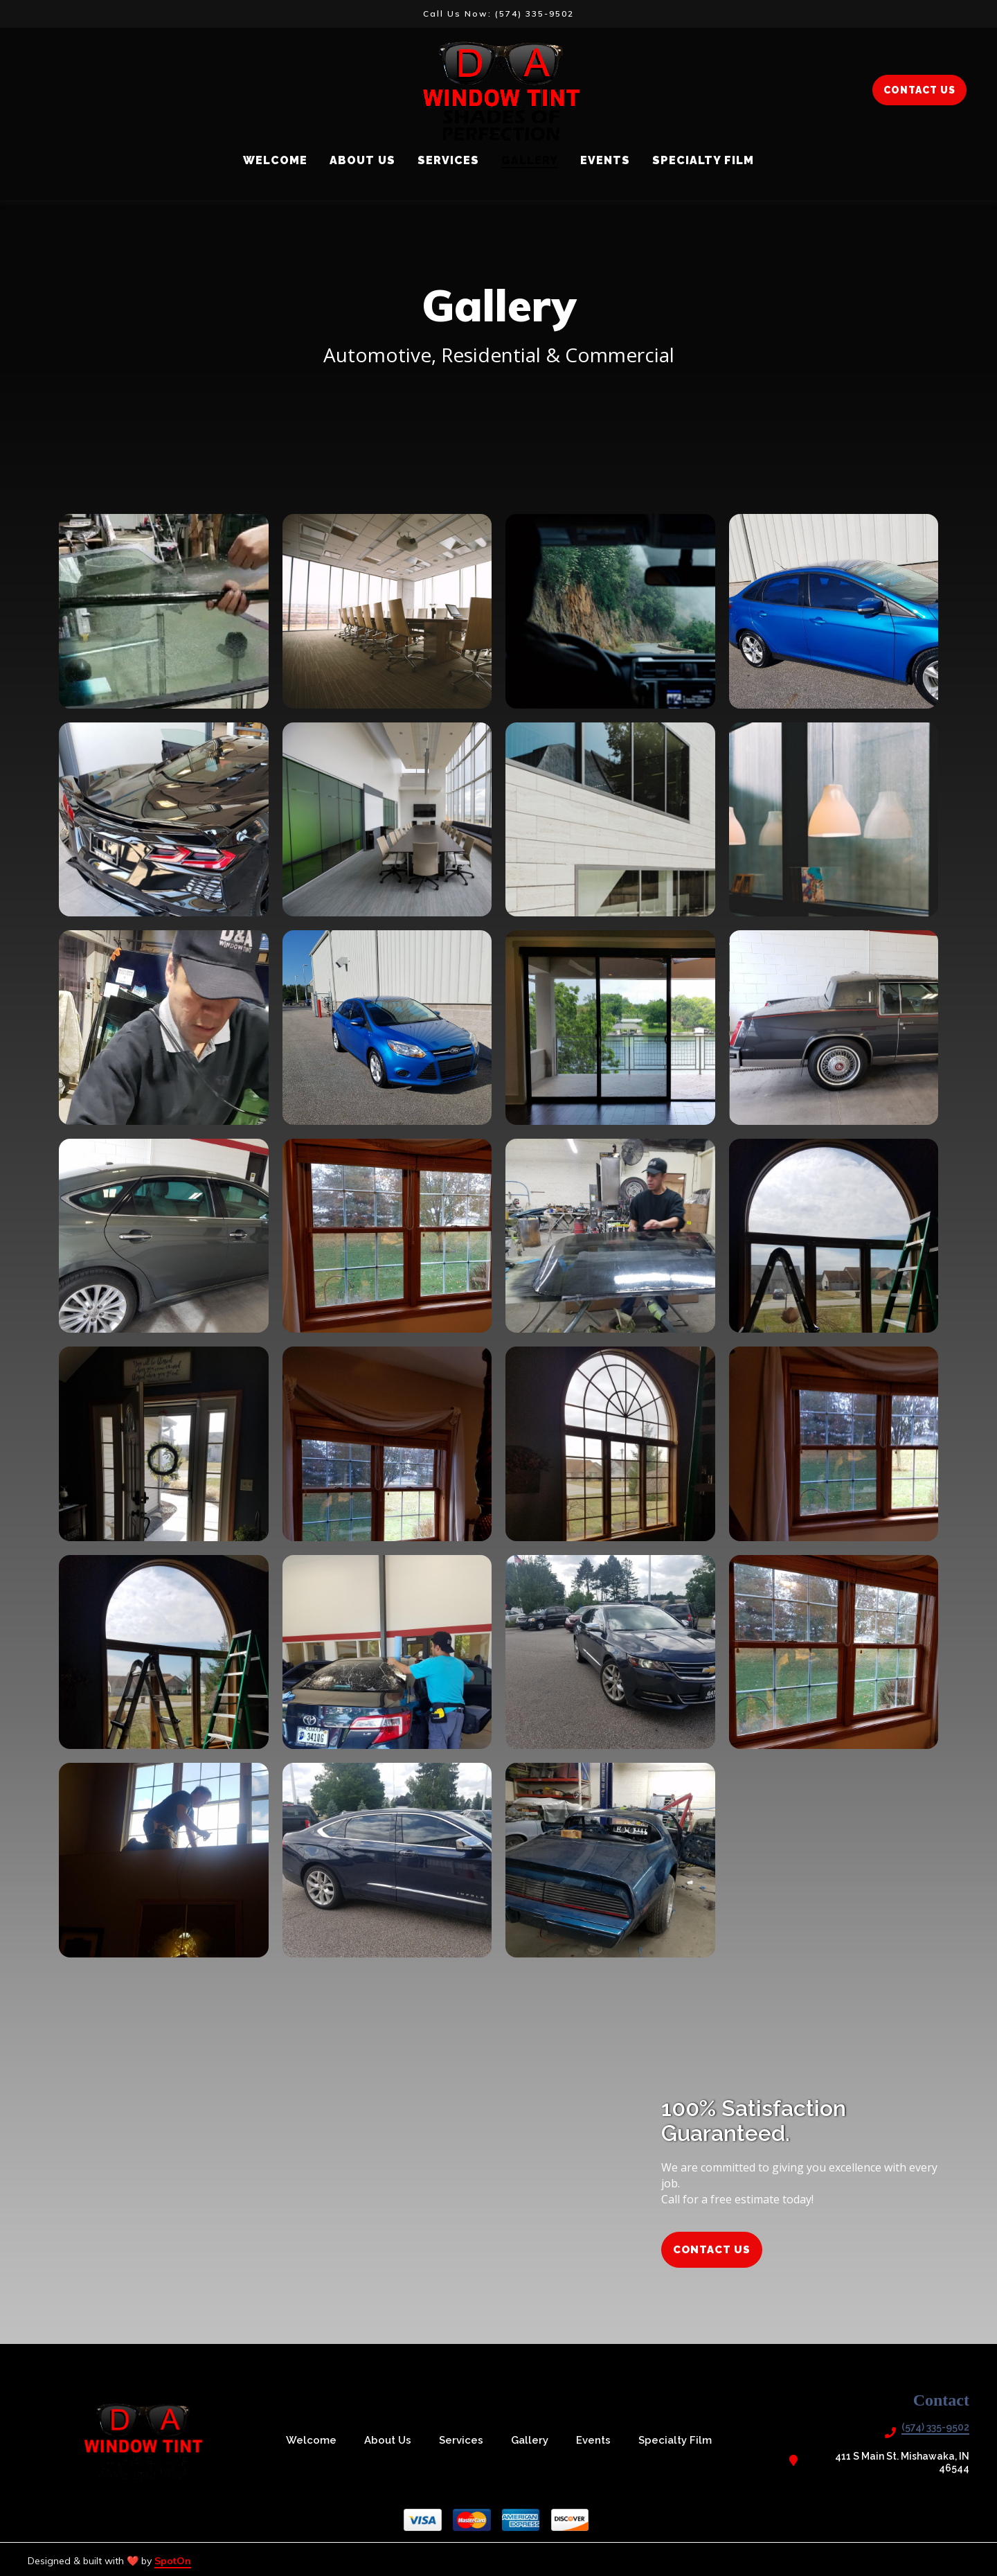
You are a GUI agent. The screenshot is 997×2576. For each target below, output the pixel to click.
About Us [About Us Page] (362, 160)
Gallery (534, 2439)
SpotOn (172, 2561)
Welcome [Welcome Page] (275, 160)
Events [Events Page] (605, 160)
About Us (392, 2439)
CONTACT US (919, 90)
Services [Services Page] (448, 160)
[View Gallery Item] (164, 611)
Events (597, 2439)
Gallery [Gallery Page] (529, 160)
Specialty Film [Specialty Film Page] (703, 160)
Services (465, 2439)
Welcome (315, 2439)
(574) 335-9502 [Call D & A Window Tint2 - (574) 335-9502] (935, 2427)
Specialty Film (679, 2439)
